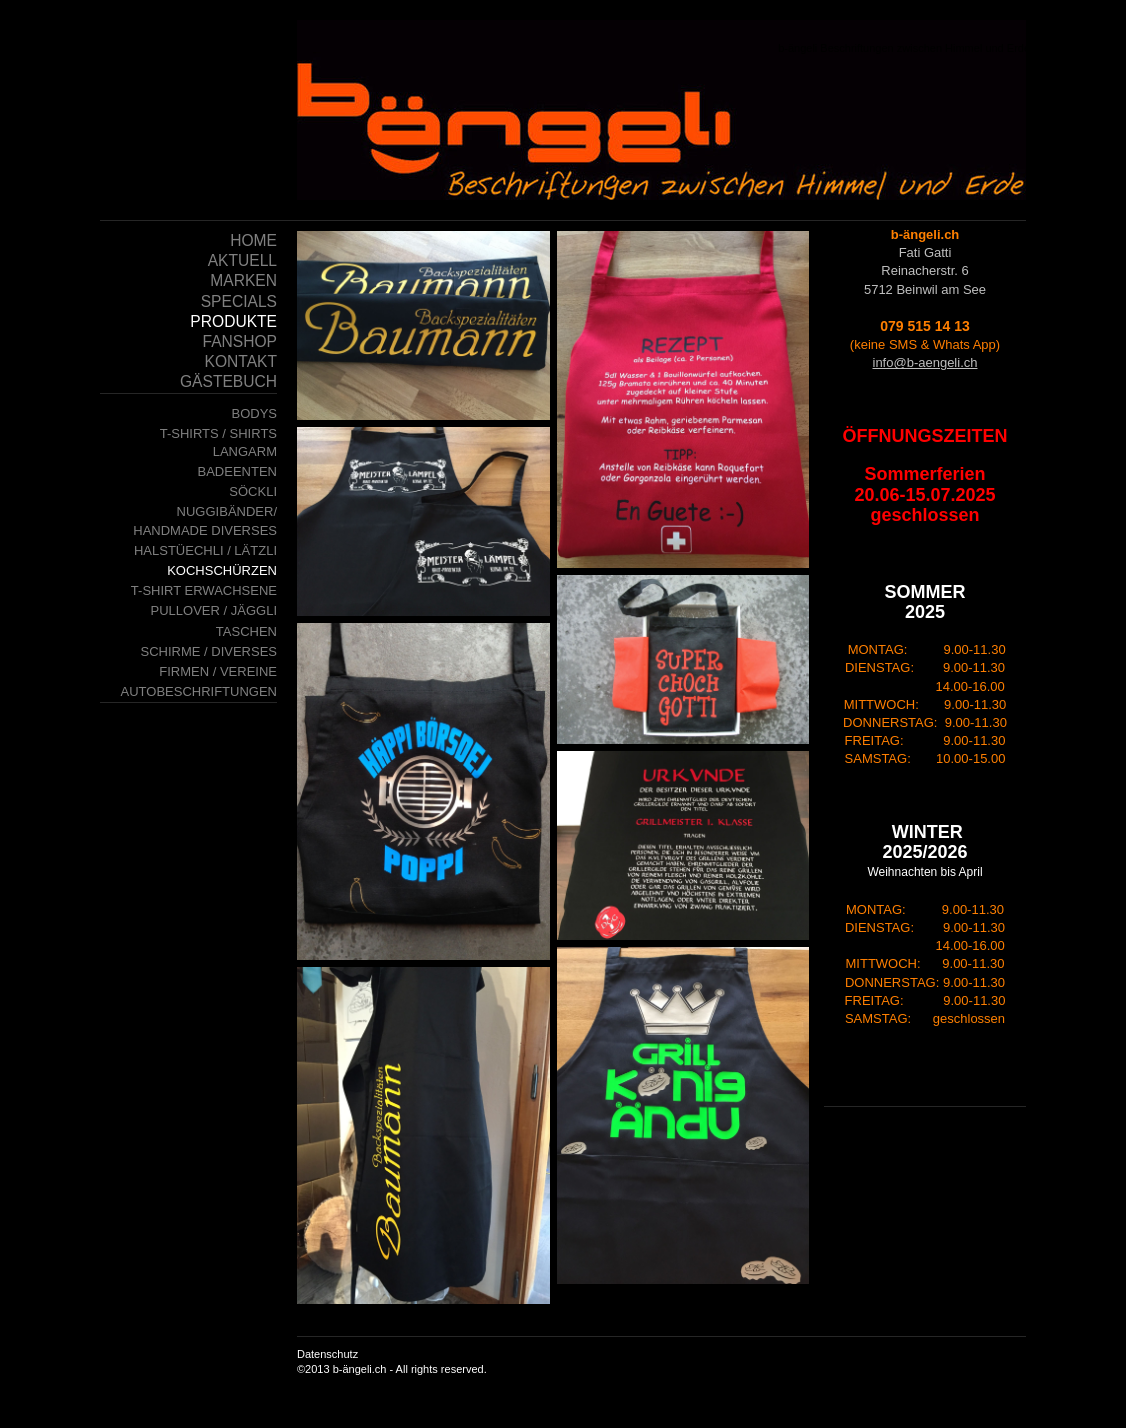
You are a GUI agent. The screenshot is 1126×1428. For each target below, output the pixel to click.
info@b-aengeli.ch (925, 362)
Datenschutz (327, 1354)
